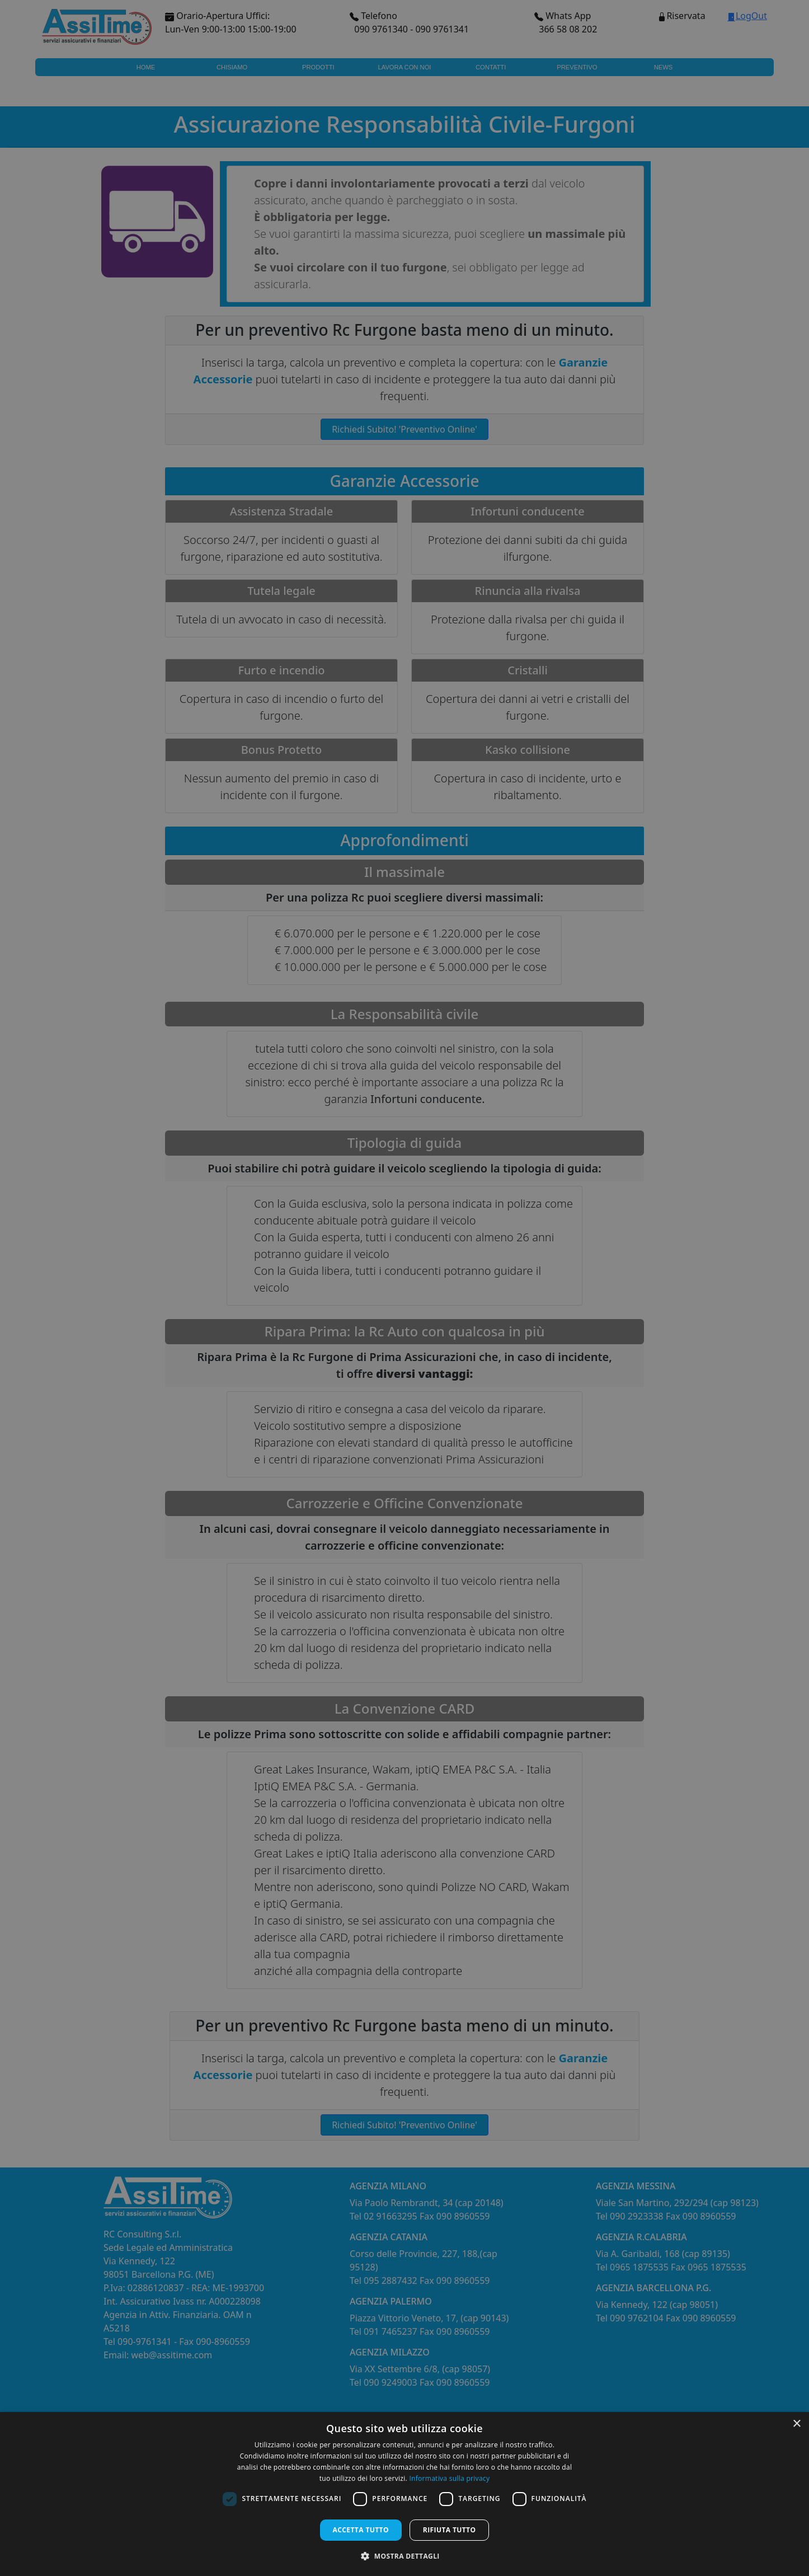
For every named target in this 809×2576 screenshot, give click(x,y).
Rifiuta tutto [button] (449, 2530)
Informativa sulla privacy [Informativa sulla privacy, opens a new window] (449, 2478)
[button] (404, 2556)
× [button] (796, 2424)
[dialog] (404, 2494)
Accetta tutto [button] (361, 2530)
